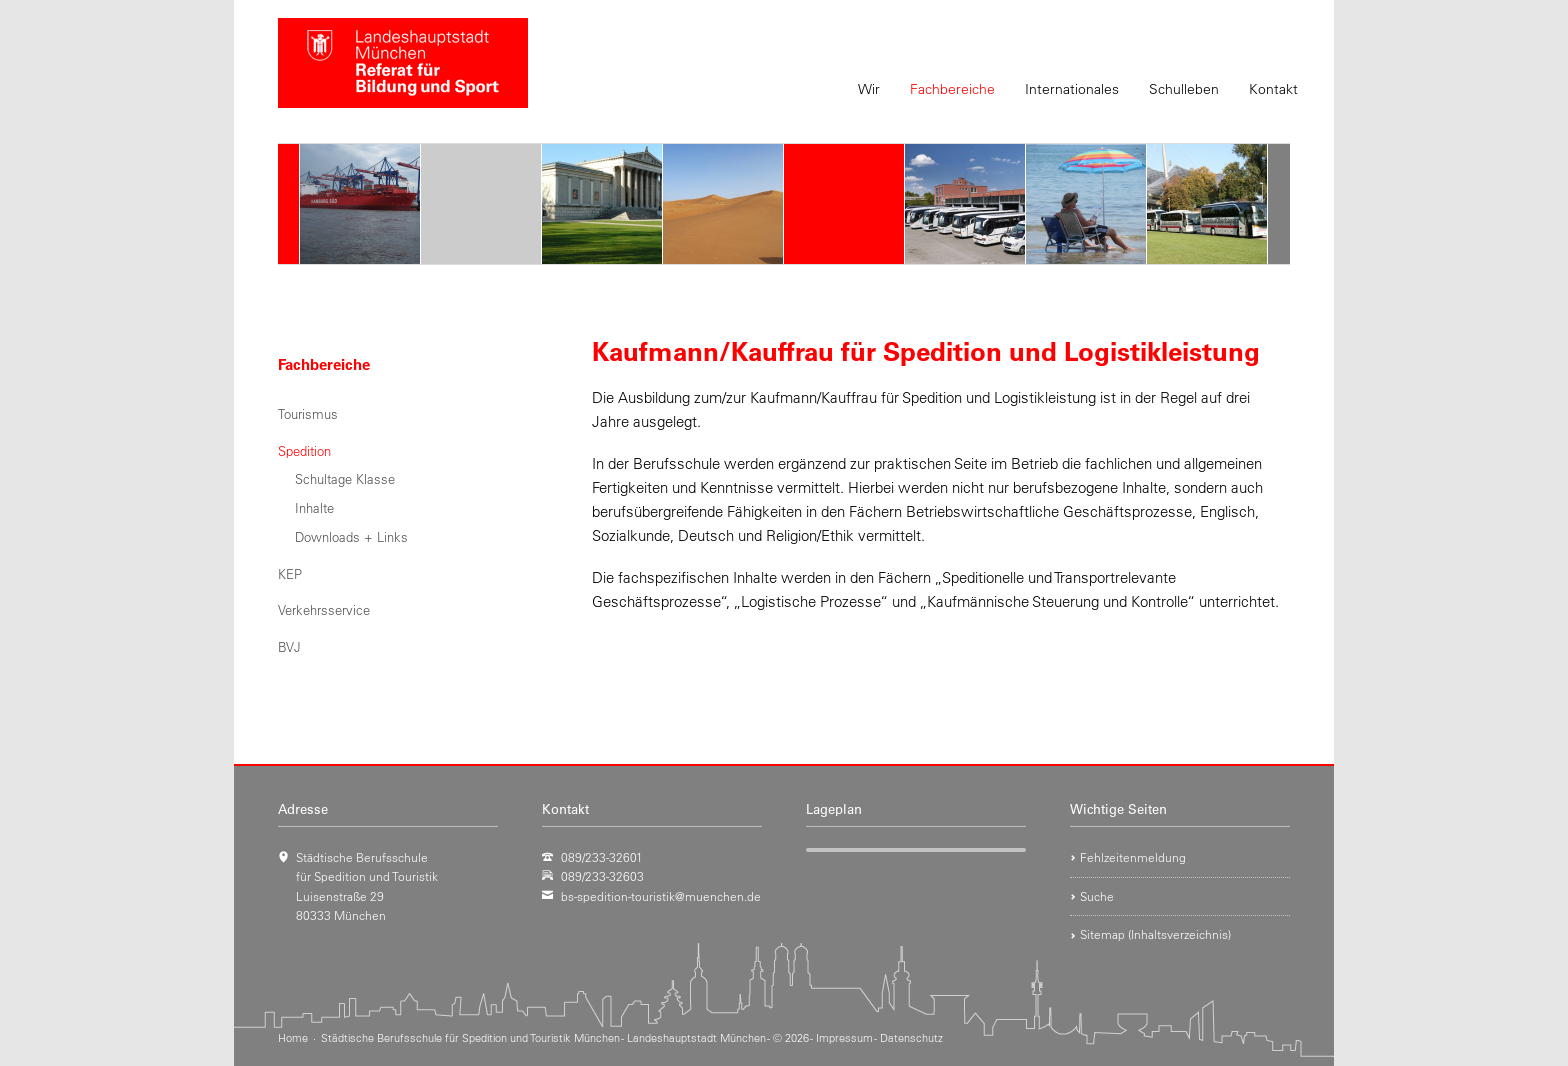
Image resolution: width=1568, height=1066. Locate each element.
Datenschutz (911, 1037)
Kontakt (1273, 89)
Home (293, 1037)
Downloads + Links (351, 536)
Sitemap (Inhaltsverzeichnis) (1155, 934)
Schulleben (1184, 89)
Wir (869, 89)
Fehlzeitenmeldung (1133, 857)
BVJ (289, 646)
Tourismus (308, 413)
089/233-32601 (602, 857)
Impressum (844, 1037)
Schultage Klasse (345, 478)
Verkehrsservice (324, 609)
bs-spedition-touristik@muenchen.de (661, 896)
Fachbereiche (952, 89)
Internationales (1072, 89)
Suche (1097, 896)
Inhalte (314, 507)
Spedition (304, 450)
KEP (290, 573)
